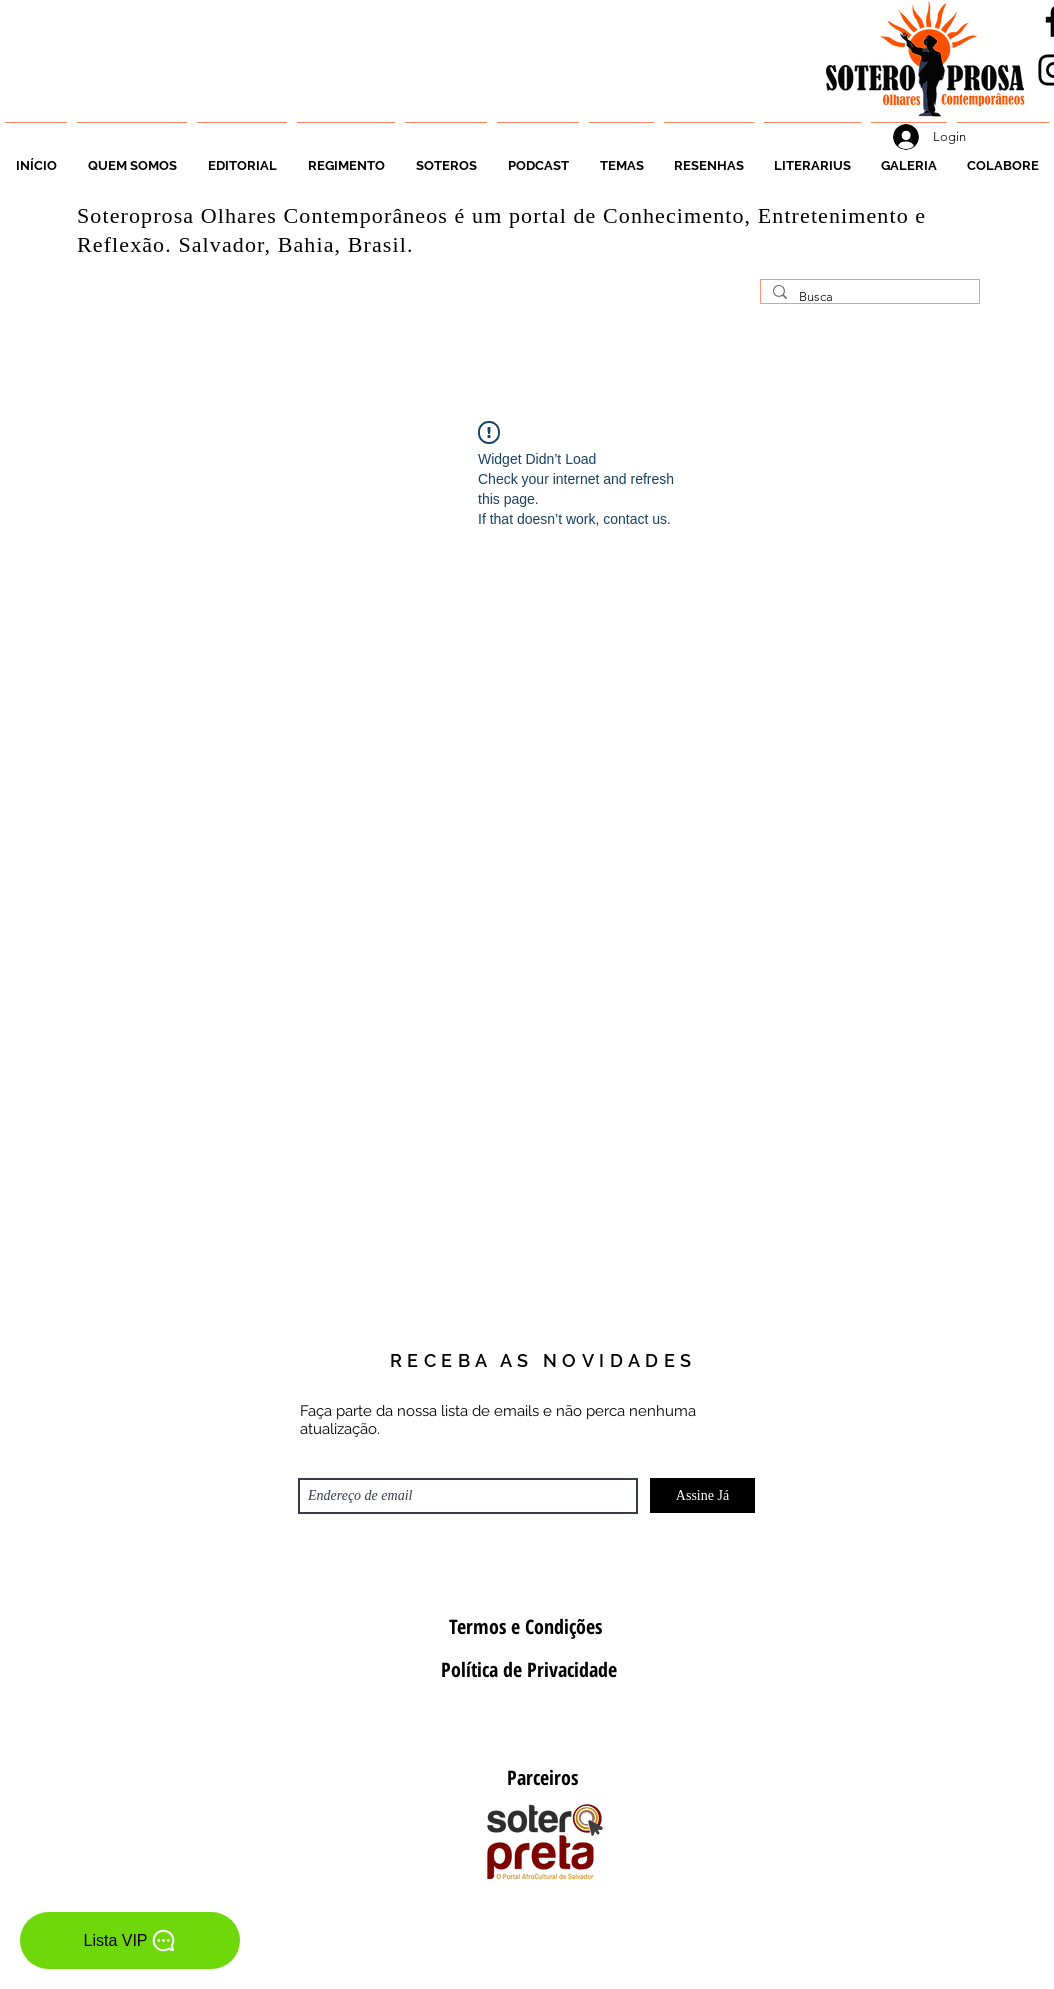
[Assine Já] (702, 1495)
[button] (446, 157)
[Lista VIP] (130, 1940)
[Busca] (868, 297)
